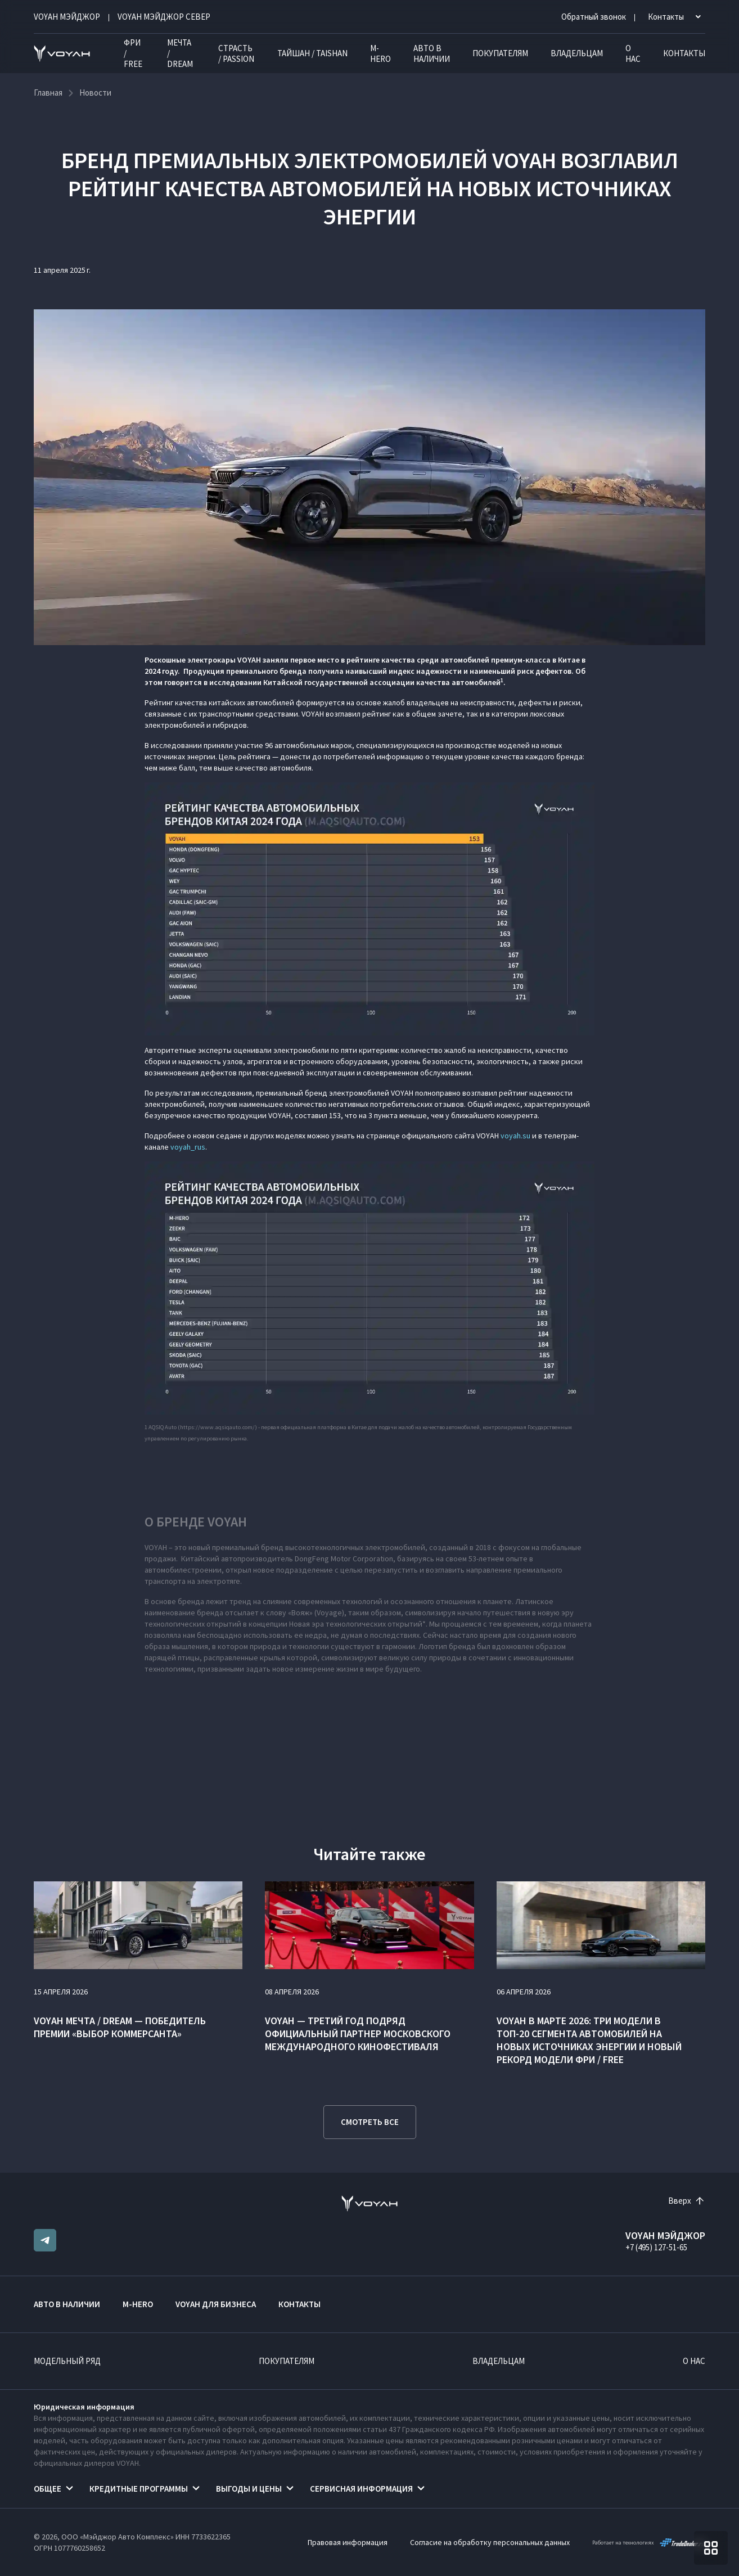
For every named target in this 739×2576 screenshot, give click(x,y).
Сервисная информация (361, 2488)
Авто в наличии (431, 53)
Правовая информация (347, 2542)
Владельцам (577, 53)
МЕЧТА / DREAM (180, 53)
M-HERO (380, 53)
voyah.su (515, 1136)
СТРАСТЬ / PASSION (236, 53)
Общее (47, 2488)
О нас (633, 53)
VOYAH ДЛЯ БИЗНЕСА (215, 2304)
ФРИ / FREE (133, 53)
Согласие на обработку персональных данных (490, 2542)
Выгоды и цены (249, 2488)
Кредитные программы (138, 2488)
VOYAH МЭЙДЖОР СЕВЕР (164, 16)
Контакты (684, 53)
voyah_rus (187, 1147)
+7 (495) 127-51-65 (656, 2247)
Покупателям (500, 53)
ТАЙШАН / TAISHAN (312, 53)
